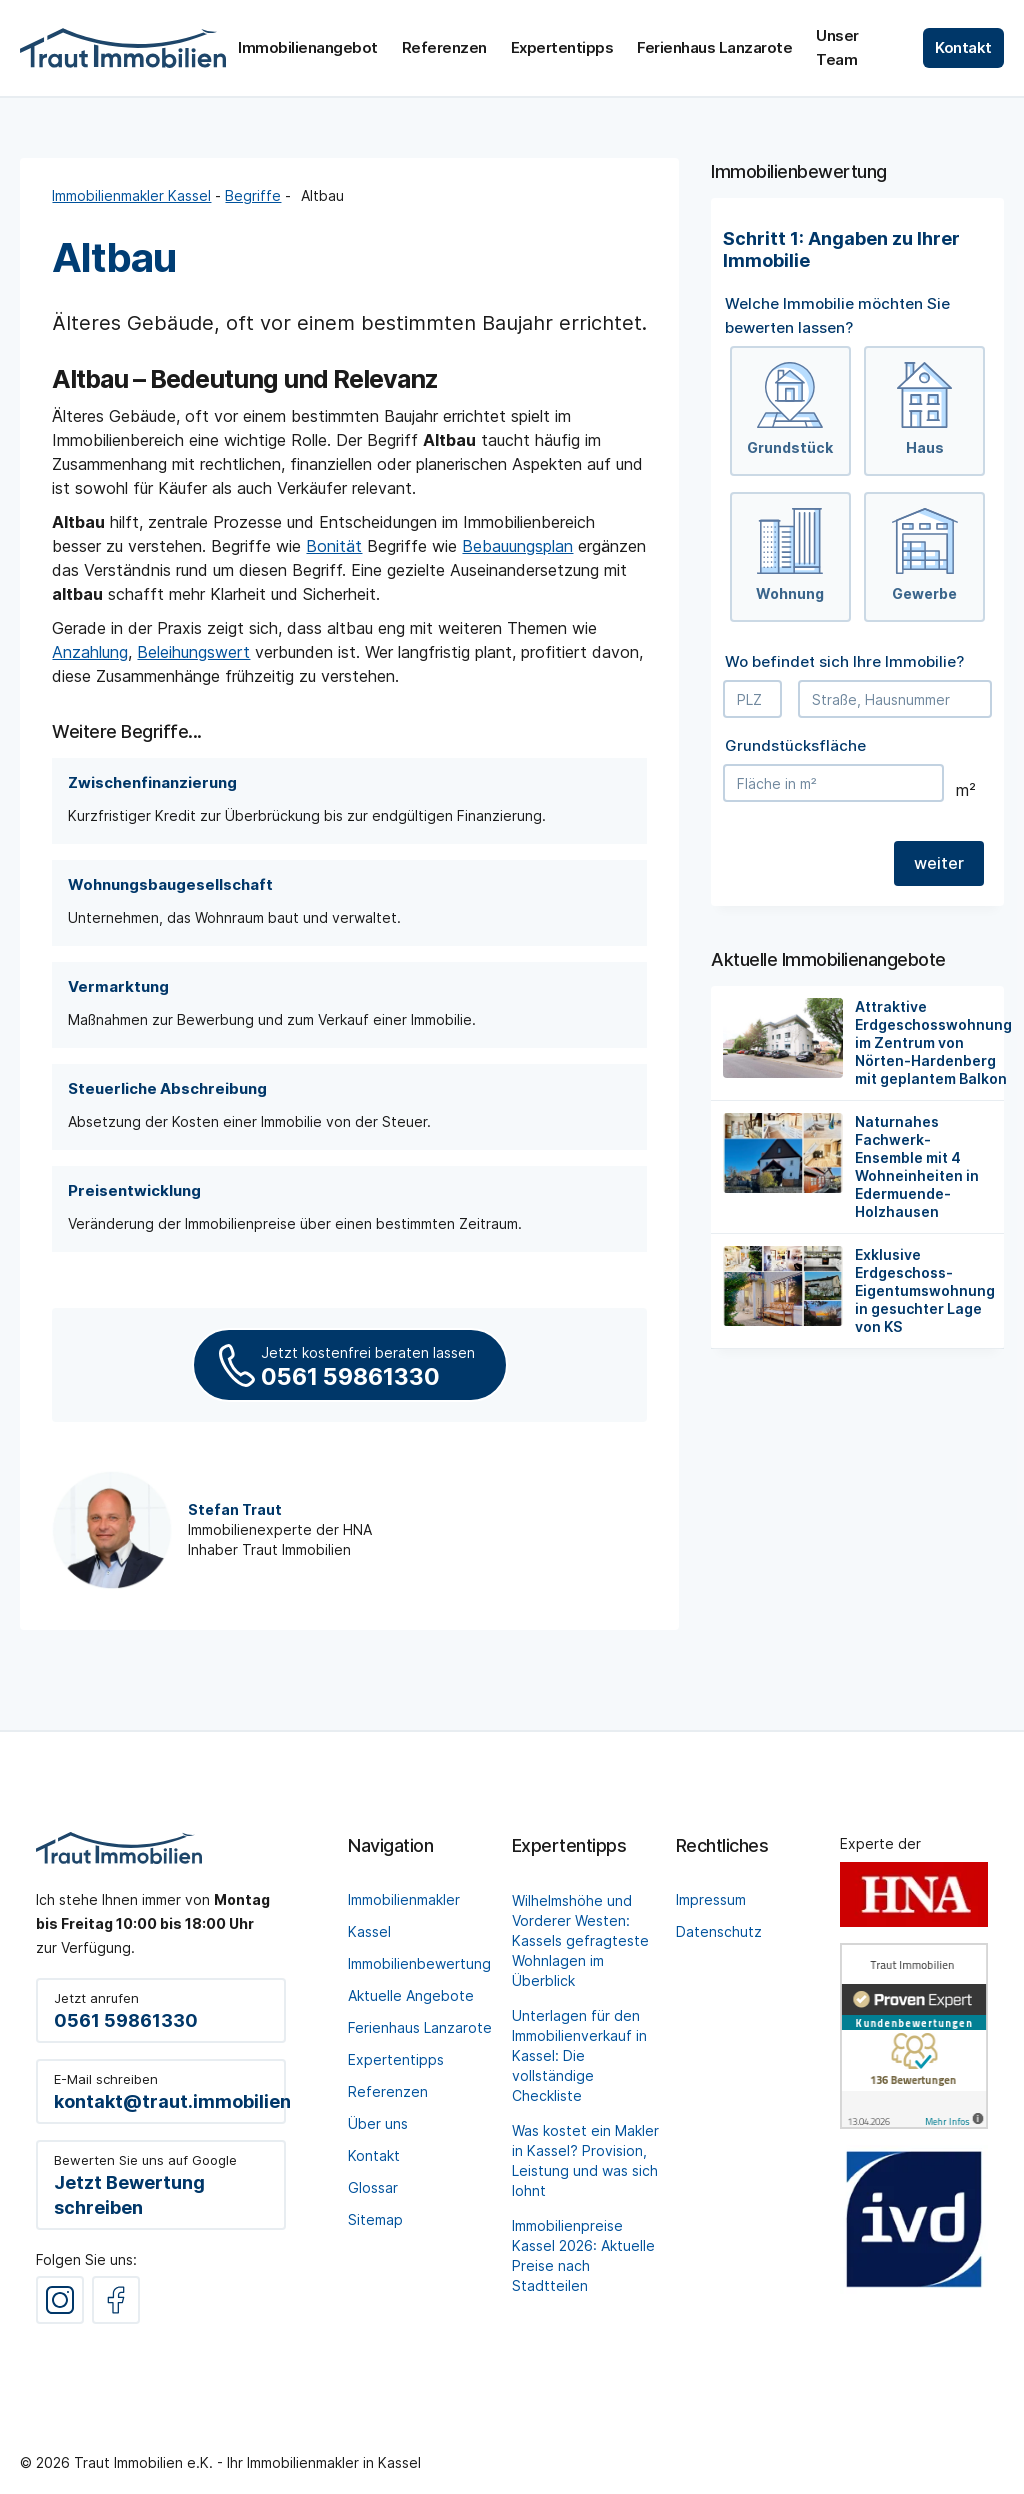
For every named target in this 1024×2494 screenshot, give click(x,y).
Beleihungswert (193, 652)
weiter (939, 863)
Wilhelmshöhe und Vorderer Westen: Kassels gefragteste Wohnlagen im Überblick (580, 1940)
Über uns (378, 2123)
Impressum (711, 1899)
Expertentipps (396, 2059)
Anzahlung (90, 652)
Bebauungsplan (517, 546)
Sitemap (375, 2219)
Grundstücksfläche (795, 745)
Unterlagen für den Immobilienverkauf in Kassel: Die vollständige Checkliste (579, 2055)
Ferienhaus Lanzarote (420, 2027)
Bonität (334, 546)
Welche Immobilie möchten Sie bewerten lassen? (837, 315)
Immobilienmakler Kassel (131, 195)
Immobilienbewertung (419, 1963)
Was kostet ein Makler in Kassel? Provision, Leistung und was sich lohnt (585, 2160)
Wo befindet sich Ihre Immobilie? (844, 661)
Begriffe (253, 195)
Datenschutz (719, 1931)
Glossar (373, 2187)
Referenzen (388, 2091)
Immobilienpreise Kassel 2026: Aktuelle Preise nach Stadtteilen (583, 2255)
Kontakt (374, 2155)
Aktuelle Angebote (411, 1995)
